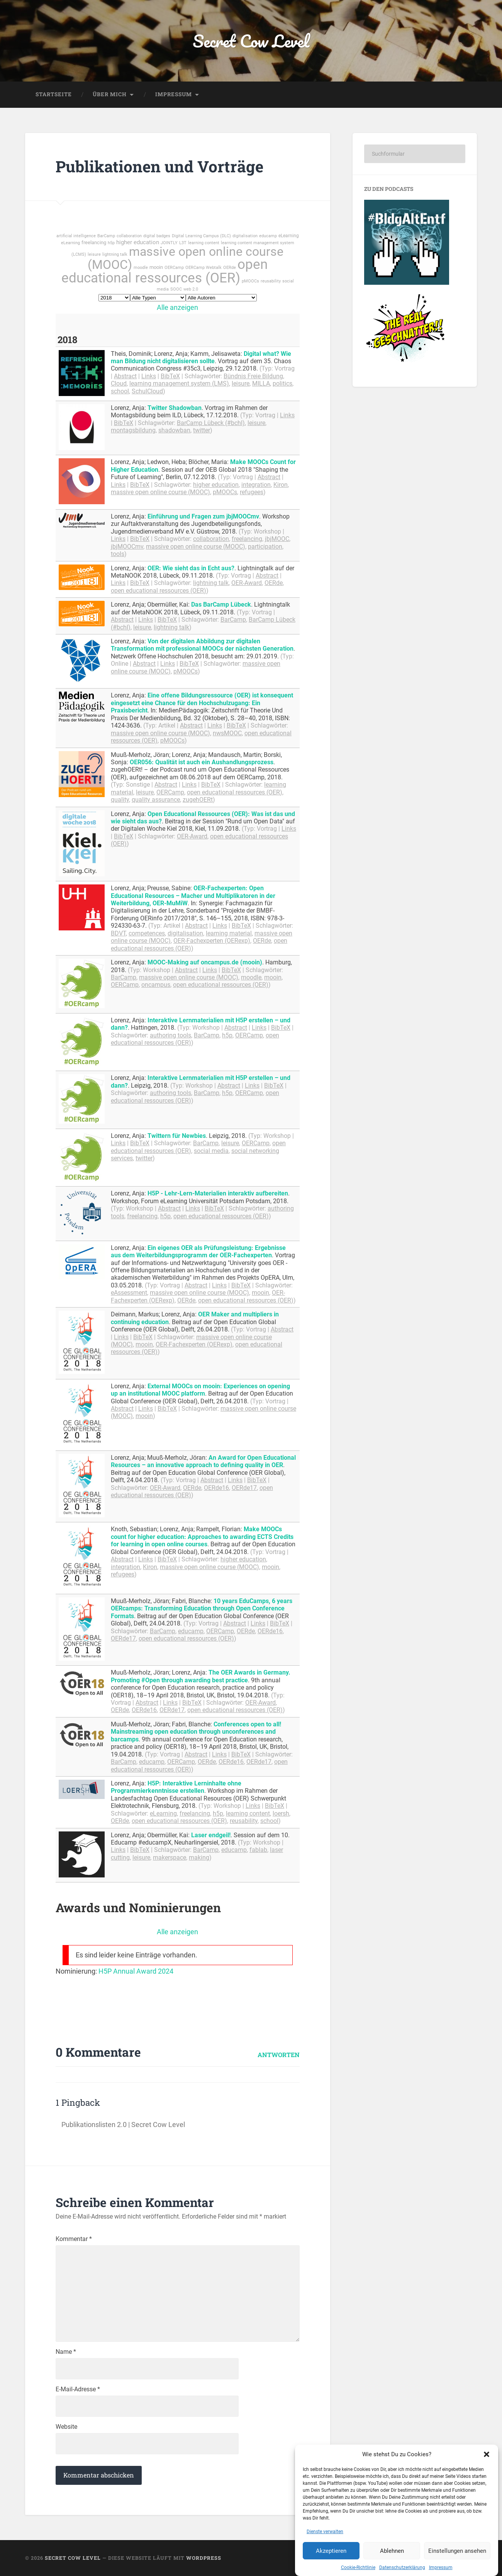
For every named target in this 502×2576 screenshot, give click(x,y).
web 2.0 (190, 289)
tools (117, 554)
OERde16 (216, 1487)
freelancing (93, 242)
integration (256, 484)
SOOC (176, 289)
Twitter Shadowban (175, 407)
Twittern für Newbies (177, 1135)
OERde (229, 267)
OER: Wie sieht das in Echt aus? (191, 568)
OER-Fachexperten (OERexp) (211, 940)
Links (148, 376)
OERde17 (244, 1487)
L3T (183, 242)
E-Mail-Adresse (78, 2389)
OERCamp (174, 267)
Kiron (280, 484)
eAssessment (129, 1292)
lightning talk (114, 254)
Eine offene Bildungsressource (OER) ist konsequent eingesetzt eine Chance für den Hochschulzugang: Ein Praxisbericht (202, 703)
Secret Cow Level (251, 40)
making (199, 1857)
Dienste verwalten (325, 2569)
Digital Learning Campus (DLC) (201, 235)
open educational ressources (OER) (164, 271)
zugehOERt (198, 799)
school (120, 391)
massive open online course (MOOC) (186, 258)
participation (265, 546)
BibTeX (170, 376)
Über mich (110, 94)
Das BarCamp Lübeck (221, 604)
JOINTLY (169, 242)
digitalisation (245, 235)
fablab (258, 1849)
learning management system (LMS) (179, 383)
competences (147, 933)
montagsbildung (133, 430)
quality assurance (156, 799)
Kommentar (74, 2239)
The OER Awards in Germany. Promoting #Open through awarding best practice (200, 1676)
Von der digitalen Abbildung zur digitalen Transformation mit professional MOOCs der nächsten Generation (202, 645)
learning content (203, 242)
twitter (201, 430)
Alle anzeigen (177, 307)
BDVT (118, 933)
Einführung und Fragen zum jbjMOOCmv (203, 516)
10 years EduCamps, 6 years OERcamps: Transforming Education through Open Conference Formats (201, 1608)
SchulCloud (147, 391)
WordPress (203, 2558)
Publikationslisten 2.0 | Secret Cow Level (123, 2124)
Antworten (279, 2055)
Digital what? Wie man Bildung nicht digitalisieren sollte (201, 357)
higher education (137, 242)
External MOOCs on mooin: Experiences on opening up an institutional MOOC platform (200, 1389)
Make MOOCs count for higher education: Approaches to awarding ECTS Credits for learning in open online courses (202, 1536)
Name (66, 2352)
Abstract (125, 376)
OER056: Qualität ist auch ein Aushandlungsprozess (201, 762)
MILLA (261, 383)
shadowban (174, 430)
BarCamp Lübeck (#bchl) (211, 423)
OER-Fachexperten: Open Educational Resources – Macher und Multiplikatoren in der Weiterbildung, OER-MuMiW (193, 895)
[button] (486, 2492)
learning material (229, 933)
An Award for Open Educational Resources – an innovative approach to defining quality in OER (203, 1461)
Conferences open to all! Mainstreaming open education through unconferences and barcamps (196, 1732)
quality (120, 799)
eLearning (288, 235)
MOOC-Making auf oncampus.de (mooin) (205, 962)
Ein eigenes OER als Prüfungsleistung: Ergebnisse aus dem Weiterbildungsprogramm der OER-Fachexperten (198, 1251)
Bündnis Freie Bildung (253, 376)
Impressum (173, 94)
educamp (268, 235)
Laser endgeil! (211, 1835)
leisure (94, 254)
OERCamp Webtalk (203, 267)
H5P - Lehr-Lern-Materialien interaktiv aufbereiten (218, 1193)
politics (282, 383)
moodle (141, 267)
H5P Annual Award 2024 (135, 1971)
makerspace (169, 1857)
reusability (271, 281)
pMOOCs (250, 281)
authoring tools (170, 1035)
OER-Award (246, 583)
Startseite (54, 94)
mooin (156, 267)
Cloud (119, 383)
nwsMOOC (227, 733)
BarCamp (106, 235)
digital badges (156, 235)
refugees (251, 492)
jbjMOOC (277, 538)
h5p (111, 242)
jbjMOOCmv (127, 546)
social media (211, 1151)
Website (66, 2427)
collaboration (129, 235)
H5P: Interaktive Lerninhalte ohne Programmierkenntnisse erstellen (176, 1787)
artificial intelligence (76, 235)
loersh (281, 1813)
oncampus (155, 984)
